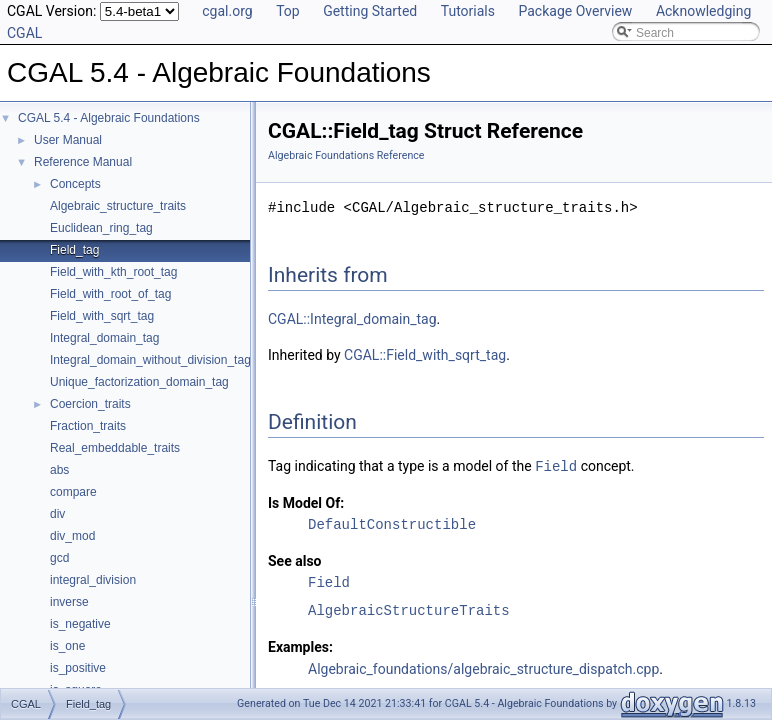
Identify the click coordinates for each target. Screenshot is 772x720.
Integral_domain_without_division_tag (150, 360)
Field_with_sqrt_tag (102, 316)
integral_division (93, 580)
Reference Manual (83, 162)
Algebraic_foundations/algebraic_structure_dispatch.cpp (483, 668)
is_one (67, 646)
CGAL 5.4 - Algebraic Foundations (109, 118)
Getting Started (370, 11)
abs (59, 470)
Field (556, 465)
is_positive (78, 668)
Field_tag (74, 250)
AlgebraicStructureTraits (409, 609)
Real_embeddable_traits (115, 448)
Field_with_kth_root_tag (113, 272)
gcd (59, 558)
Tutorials (468, 11)
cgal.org (227, 11)
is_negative (80, 624)
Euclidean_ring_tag (101, 228)
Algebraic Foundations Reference (346, 155)
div (57, 514)
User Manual (68, 140)
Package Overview (575, 11)
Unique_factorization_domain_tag (139, 382)
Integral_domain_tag (104, 338)
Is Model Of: (306, 502)
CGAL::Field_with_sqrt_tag (425, 355)
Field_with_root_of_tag (110, 294)
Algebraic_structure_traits (118, 206)
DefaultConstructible (392, 523)
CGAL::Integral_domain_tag (352, 319)
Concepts (75, 184)
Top (288, 11)
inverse (69, 602)
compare (73, 492)
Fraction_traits (88, 426)
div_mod (72, 536)
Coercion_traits (90, 404)
